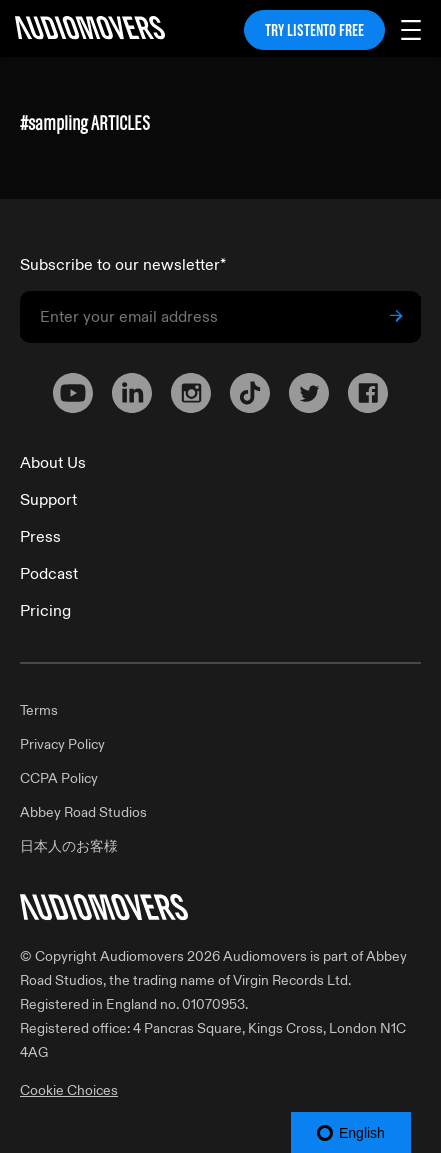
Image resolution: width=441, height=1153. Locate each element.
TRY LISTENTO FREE (314, 30)
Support (48, 500)
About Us (53, 463)
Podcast (49, 574)
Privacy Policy (62, 744)
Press (40, 537)
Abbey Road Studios (83, 812)
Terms (39, 710)
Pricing (45, 611)
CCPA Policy (59, 778)
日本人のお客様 (69, 846)
